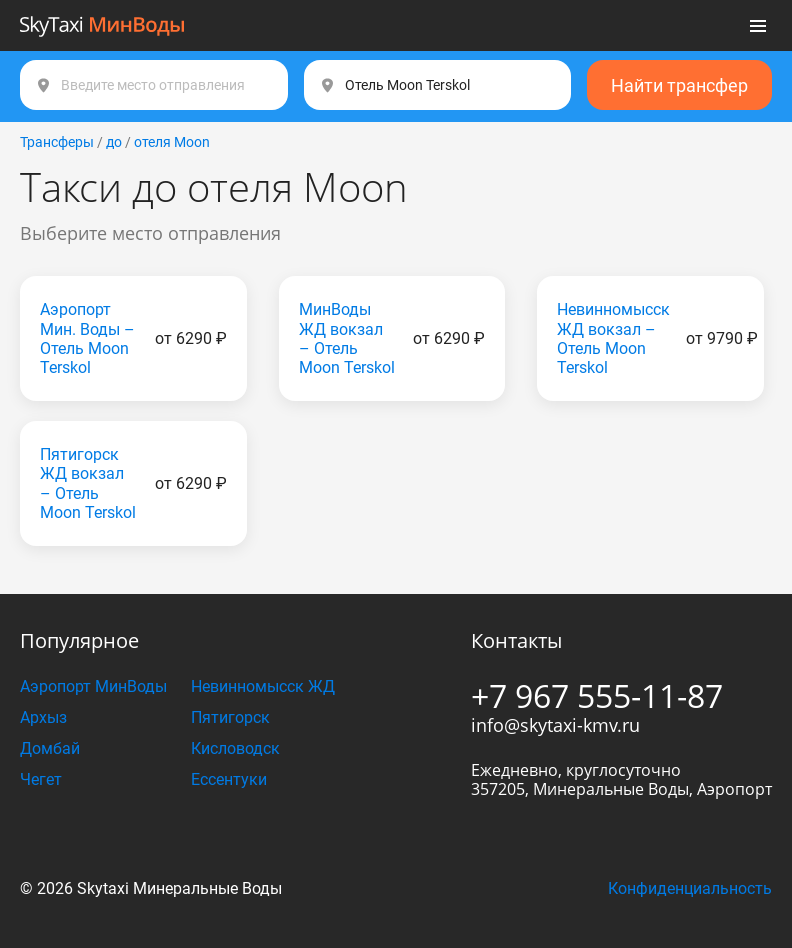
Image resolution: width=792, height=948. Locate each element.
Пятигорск (230, 717)
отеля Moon (172, 142)
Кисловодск (235, 748)
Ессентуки (229, 779)
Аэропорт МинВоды (93, 686)
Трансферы (57, 142)
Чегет (41, 779)
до (114, 142)
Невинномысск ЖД (263, 686)
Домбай (50, 748)
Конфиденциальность (690, 888)
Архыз (43, 717)
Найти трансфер (679, 85)
